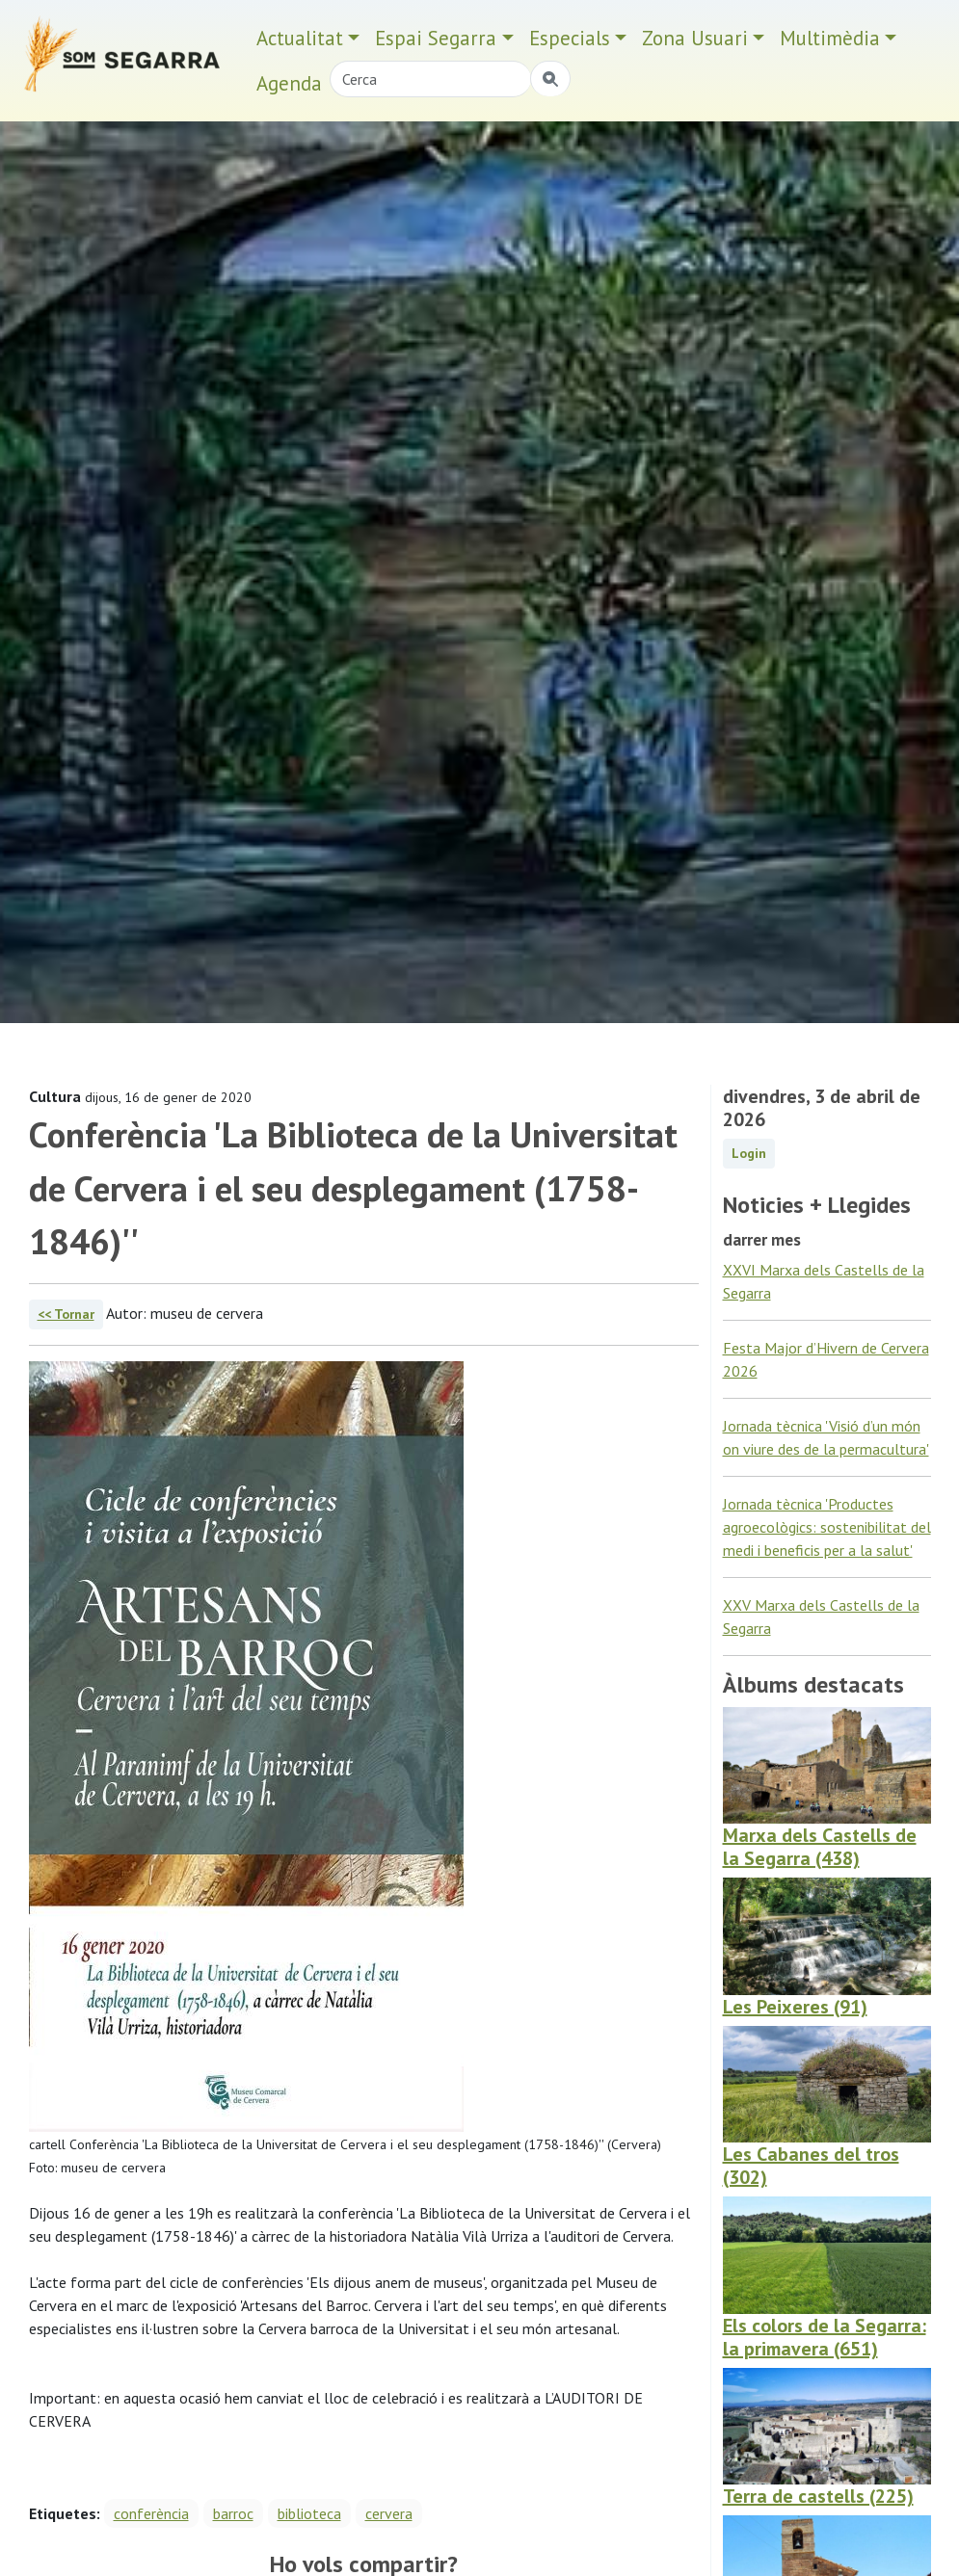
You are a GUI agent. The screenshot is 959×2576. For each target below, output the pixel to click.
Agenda (289, 83)
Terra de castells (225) (818, 2496)
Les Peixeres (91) (795, 2006)
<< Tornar (66, 1314)
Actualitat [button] (299, 38)
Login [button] (749, 1153)
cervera (389, 2513)
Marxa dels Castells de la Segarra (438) (820, 1847)
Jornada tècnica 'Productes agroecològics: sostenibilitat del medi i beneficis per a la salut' (827, 1527)
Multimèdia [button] (830, 38)
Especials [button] (569, 38)
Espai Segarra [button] (435, 38)
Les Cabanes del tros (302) (811, 2166)
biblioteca (309, 2513)
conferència (151, 2513)
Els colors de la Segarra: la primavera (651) (824, 2337)
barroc (233, 2513)
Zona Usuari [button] (695, 38)
